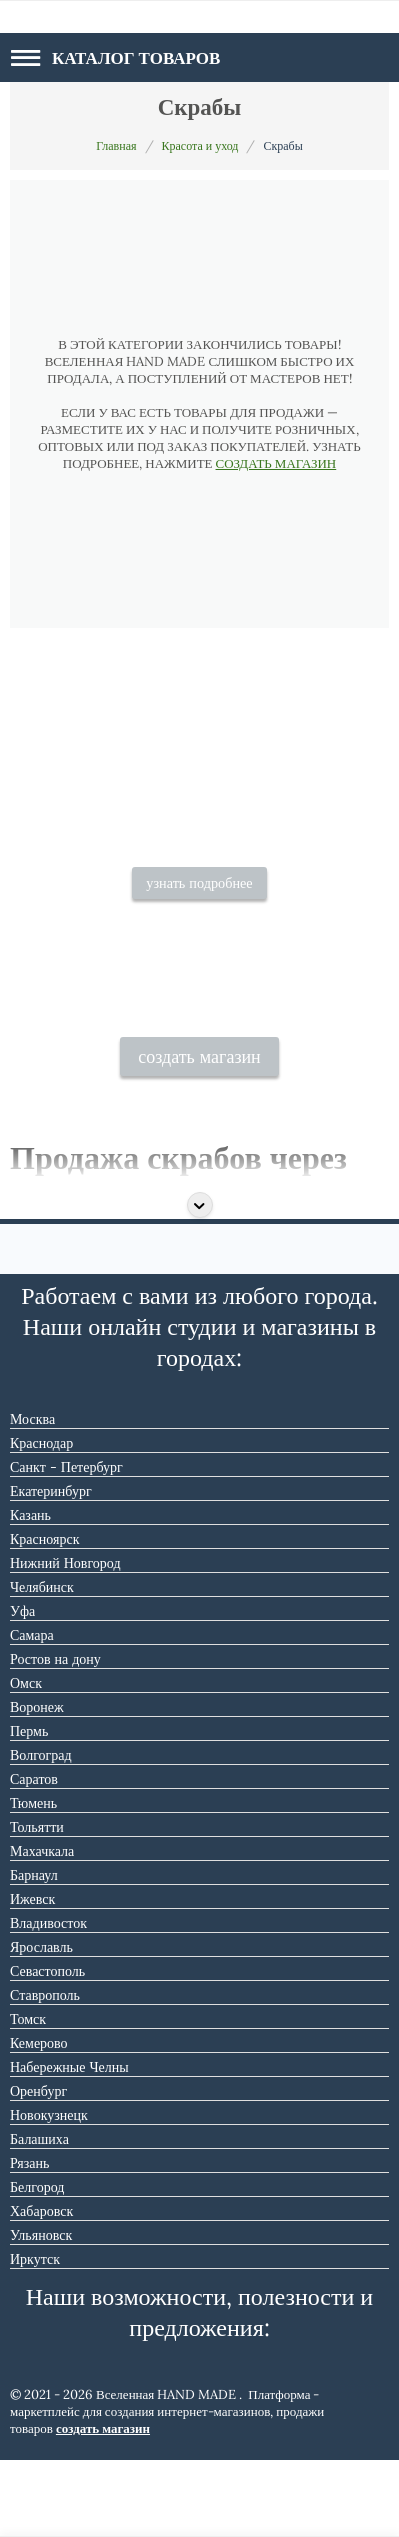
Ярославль (41, 2023)
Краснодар (41, 1519)
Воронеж (37, 1783)
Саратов (34, 1855)
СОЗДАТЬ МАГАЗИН (276, 463)
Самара (32, 1711)
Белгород (37, 2263)
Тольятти (37, 1903)
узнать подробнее (199, 942)
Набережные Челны (69, 2143)
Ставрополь (45, 2071)
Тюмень (33, 1879)
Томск (28, 2095)
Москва (32, 1495)
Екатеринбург (51, 1567)
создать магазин (199, 1132)
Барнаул (34, 1951)
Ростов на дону (55, 1735)
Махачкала (42, 1927)
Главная (116, 145)
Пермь (29, 1807)
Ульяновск (41, 2311)
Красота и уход (200, 145)
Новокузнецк (49, 2191)
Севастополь (47, 2047)
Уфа (22, 1687)
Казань (30, 1591)
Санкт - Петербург (66, 1543)
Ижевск (32, 1975)
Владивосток (48, 1999)
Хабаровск (41, 2287)
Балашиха (39, 2215)
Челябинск (42, 1663)
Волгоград (41, 1831)
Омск (26, 1759)
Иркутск (35, 2335)
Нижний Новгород (65, 1639)
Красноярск (44, 1615)
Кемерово (39, 2119)
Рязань (29, 2239)
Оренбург (38, 2167)
